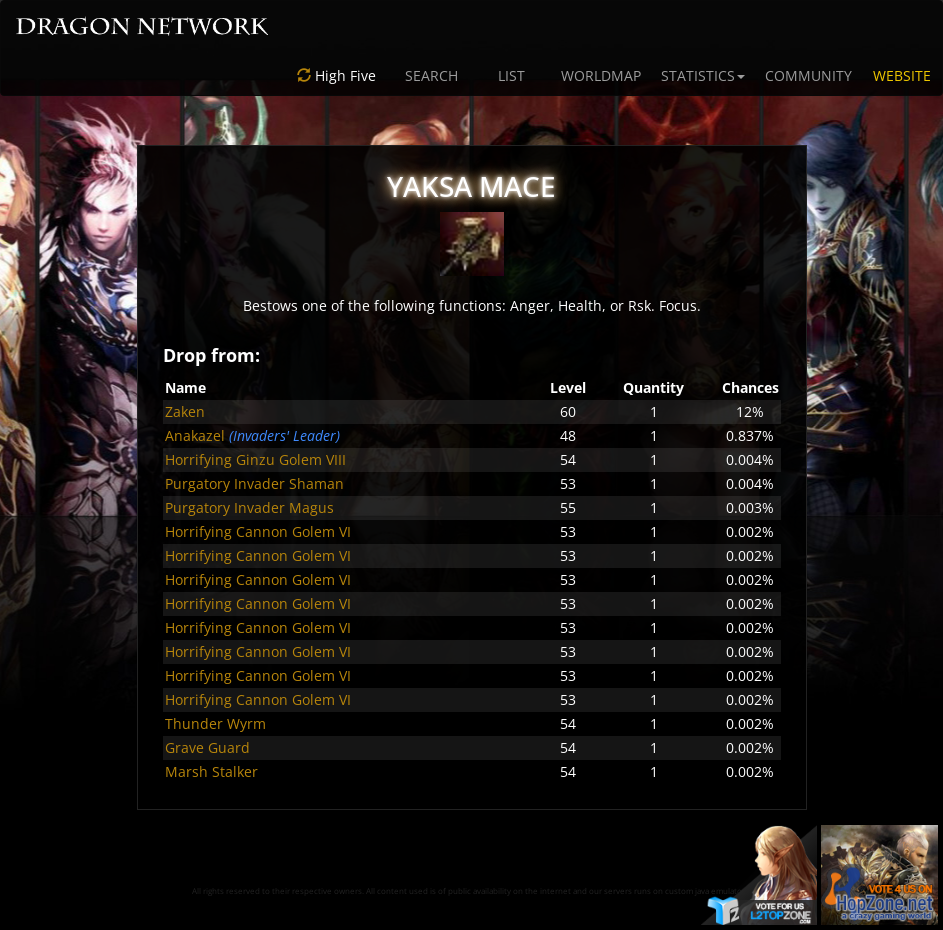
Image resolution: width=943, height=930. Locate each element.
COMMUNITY (808, 75)
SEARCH (431, 75)
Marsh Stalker (211, 771)
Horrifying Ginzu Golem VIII (255, 459)
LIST (511, 75)
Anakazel (195, 435)
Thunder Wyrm (215, 723)
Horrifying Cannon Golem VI (258, 531)
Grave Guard (207, 747)
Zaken (185, 411)
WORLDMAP (601, 75)
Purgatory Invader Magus (249, 507)
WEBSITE (902, 75)
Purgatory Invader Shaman (254, 483)
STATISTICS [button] (703, 75)
